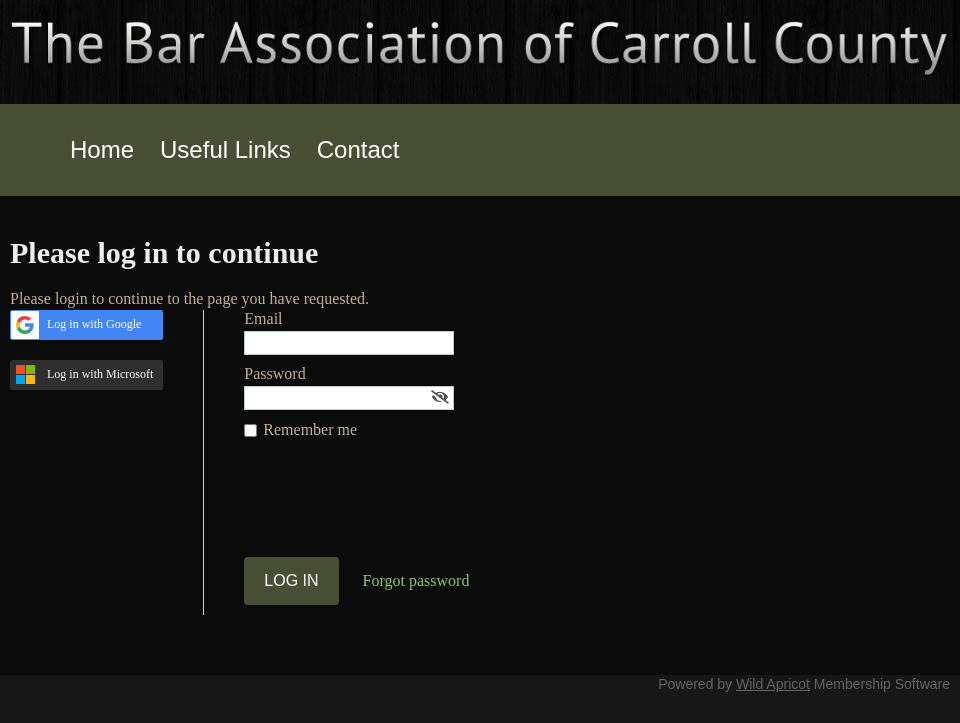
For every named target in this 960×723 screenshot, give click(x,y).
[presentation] (396, 508)
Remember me (310, 429)
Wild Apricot (773, 684)
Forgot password (416, 580)
